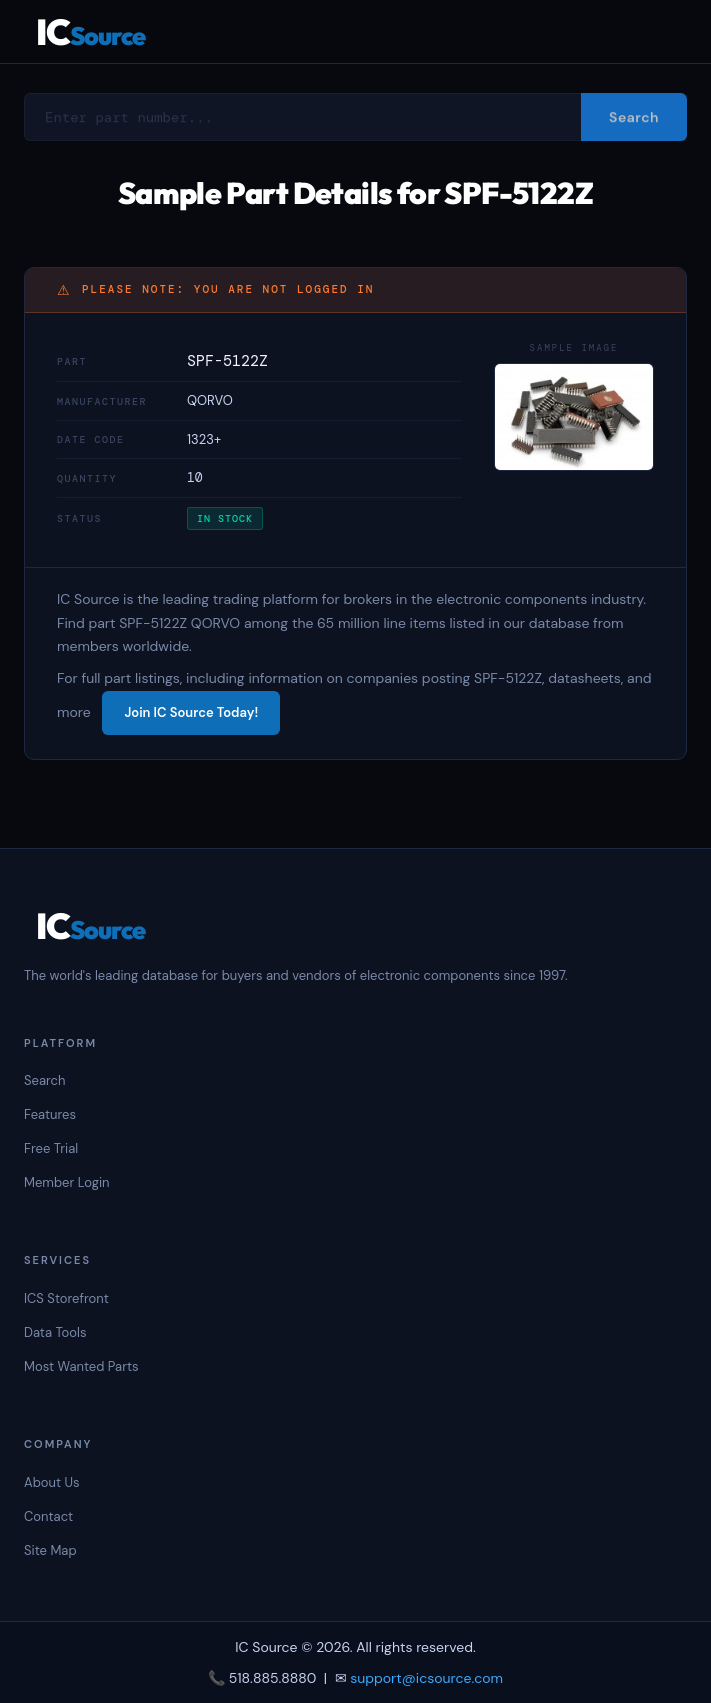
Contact (48, 1516)
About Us (52, 1482)
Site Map (50, 1550)
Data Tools (55, 1332)
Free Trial (51, 1148)
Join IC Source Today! (191, 712)
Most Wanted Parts (81, 1366)
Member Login (67, 1182)
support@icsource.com (426, 1678)
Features (50, 1114)
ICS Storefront (66, 1298)
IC (90, 31)
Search (44, 1080)
